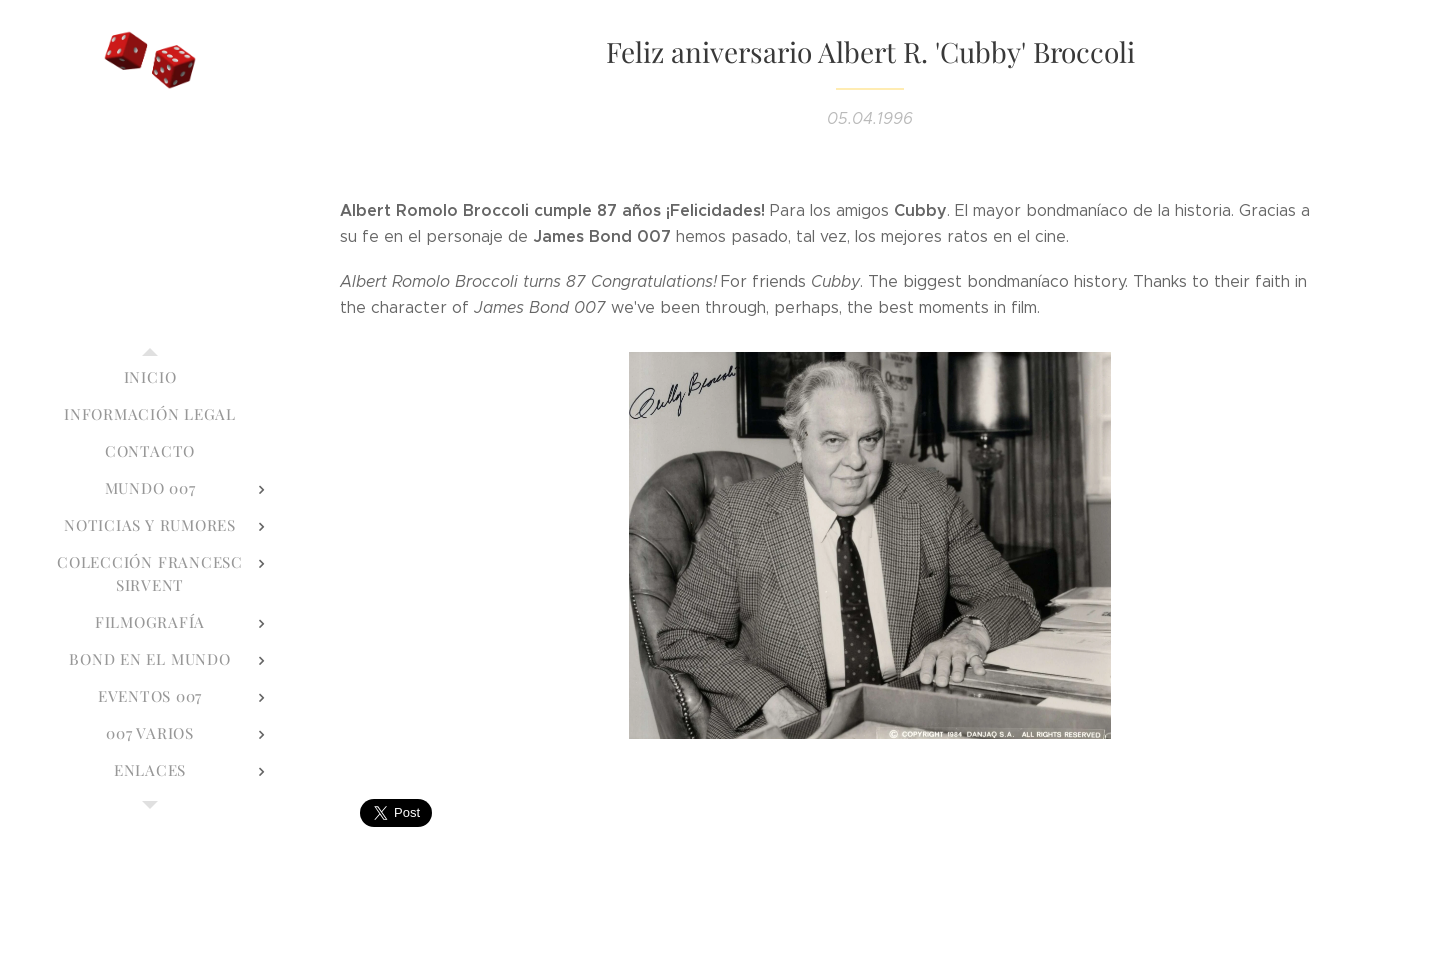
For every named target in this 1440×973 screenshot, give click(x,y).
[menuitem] (150, 377)
